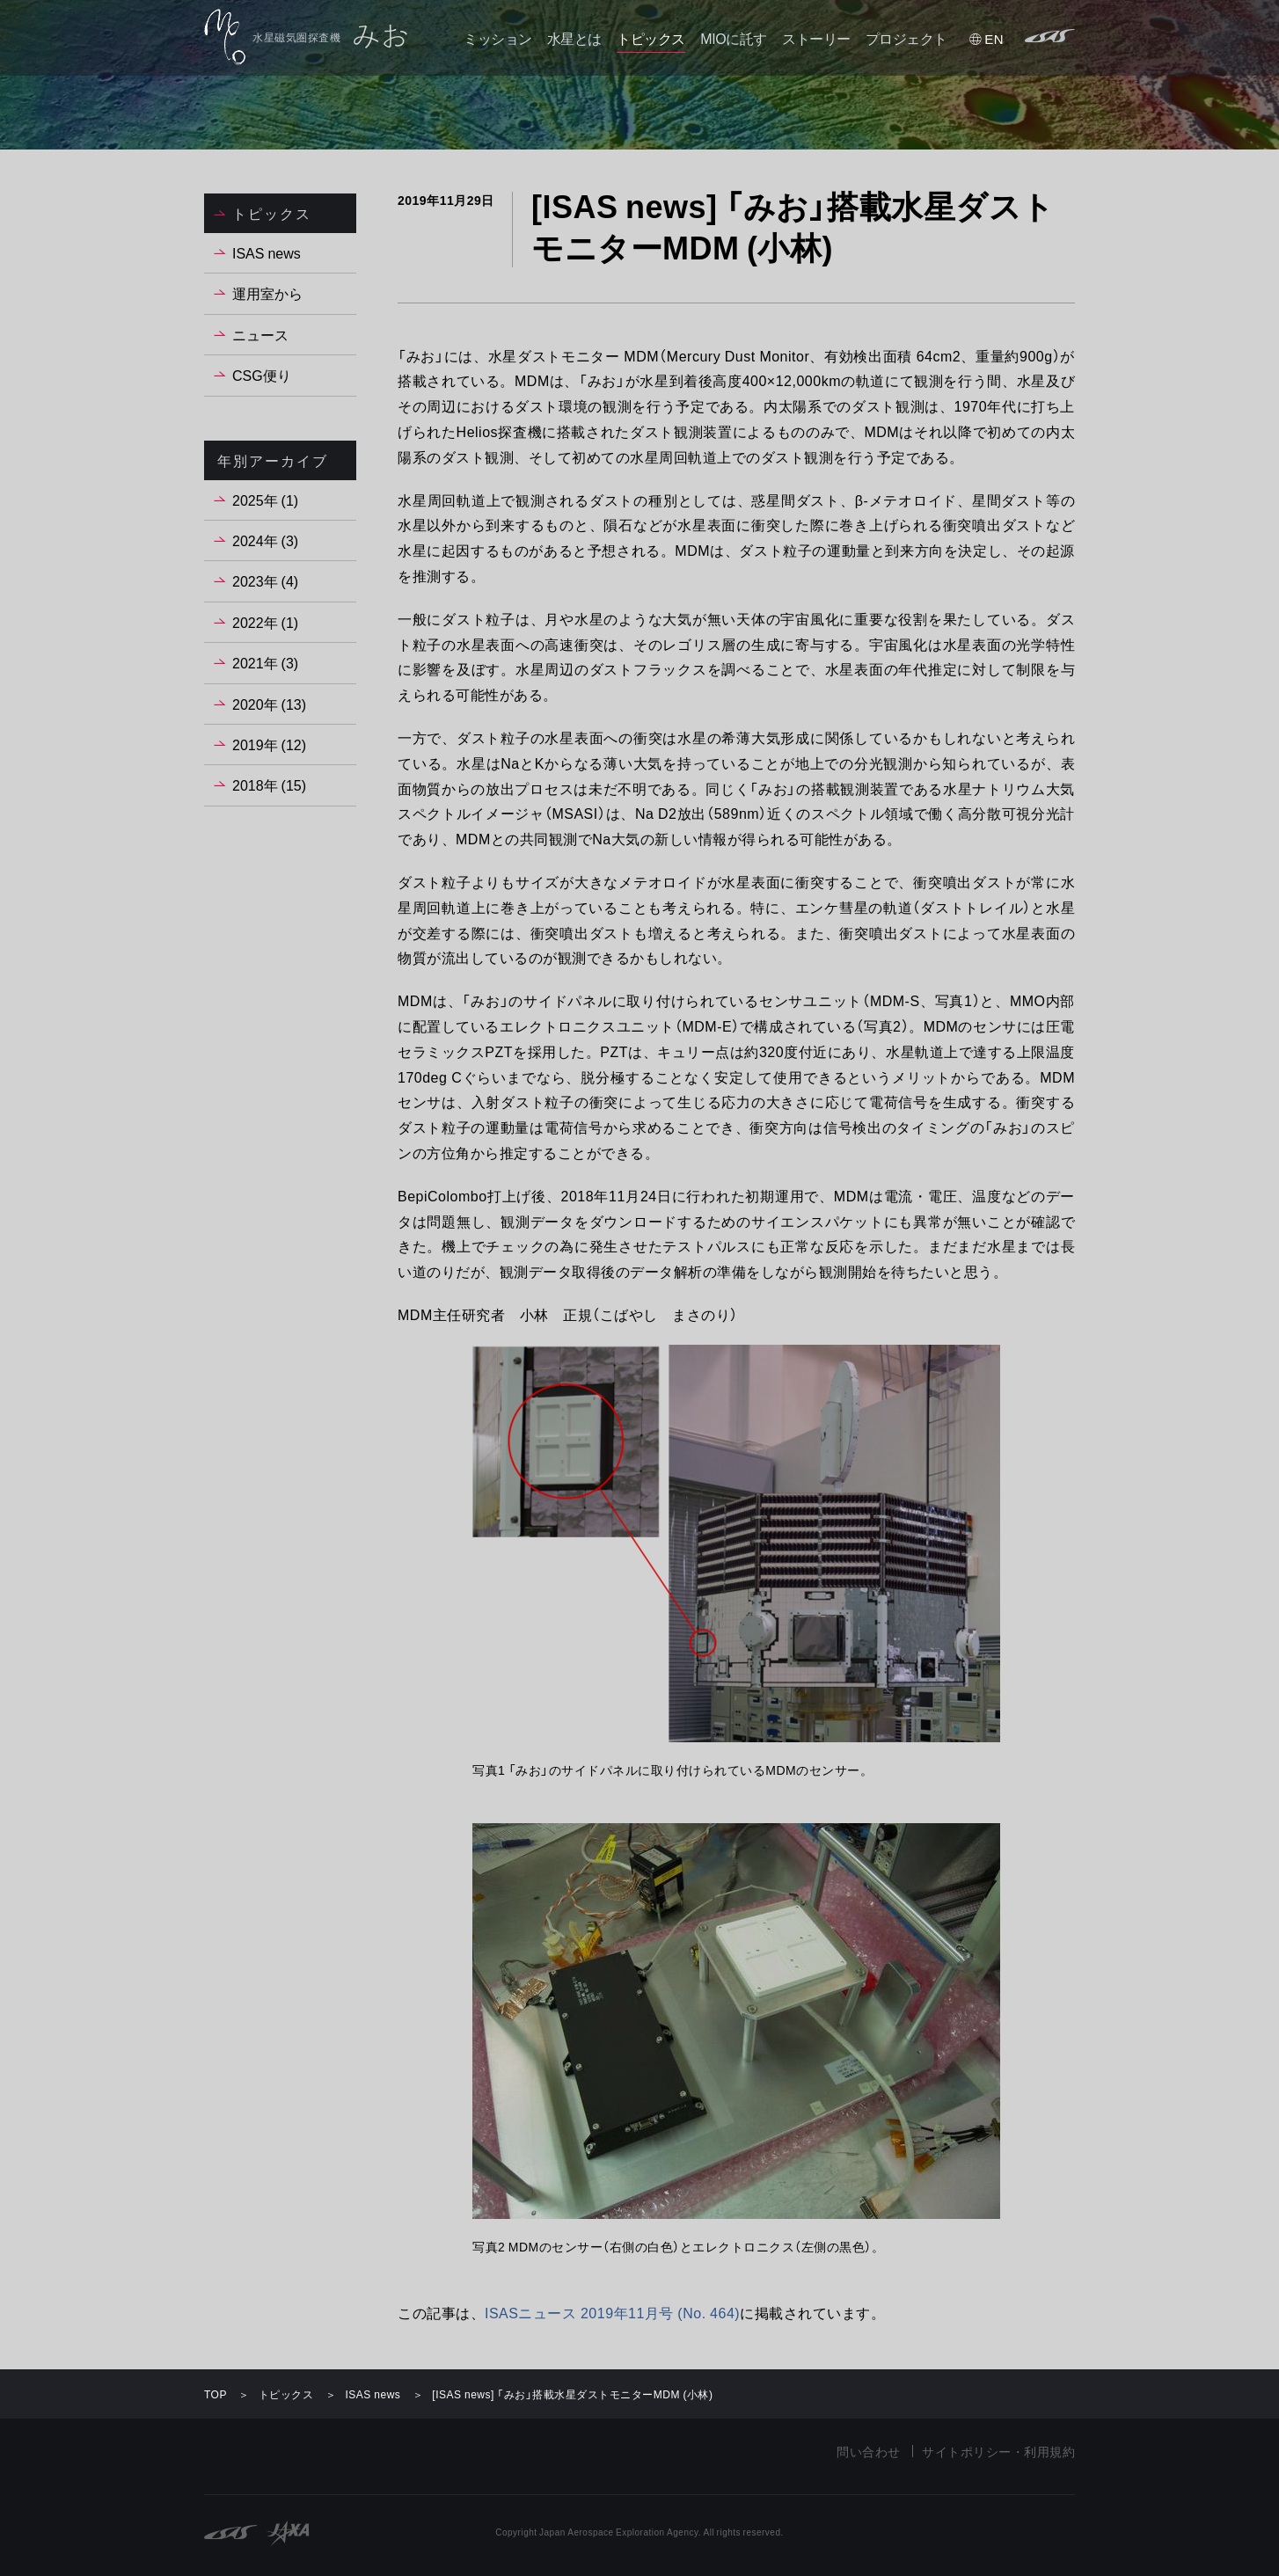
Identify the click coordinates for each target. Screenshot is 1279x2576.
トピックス (651, 37)
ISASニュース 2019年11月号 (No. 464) (612, 2312)
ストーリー (816, 37)
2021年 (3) (265, 662)
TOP (215, 2394)
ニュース (260, 334)
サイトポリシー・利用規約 (998, 2451)
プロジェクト (906, 37)
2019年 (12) (269, 744)
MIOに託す (733, 37)
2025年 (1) (265, 499)
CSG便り (261, 374)
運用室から (267, 292)
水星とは (574, 37)
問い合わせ (869, 2451)
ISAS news (266, 252)
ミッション (498, 37)
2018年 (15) (269, 784)
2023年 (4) (265, 580)
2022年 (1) (265, 621)
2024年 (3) (265, 540)
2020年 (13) (269, 703)
